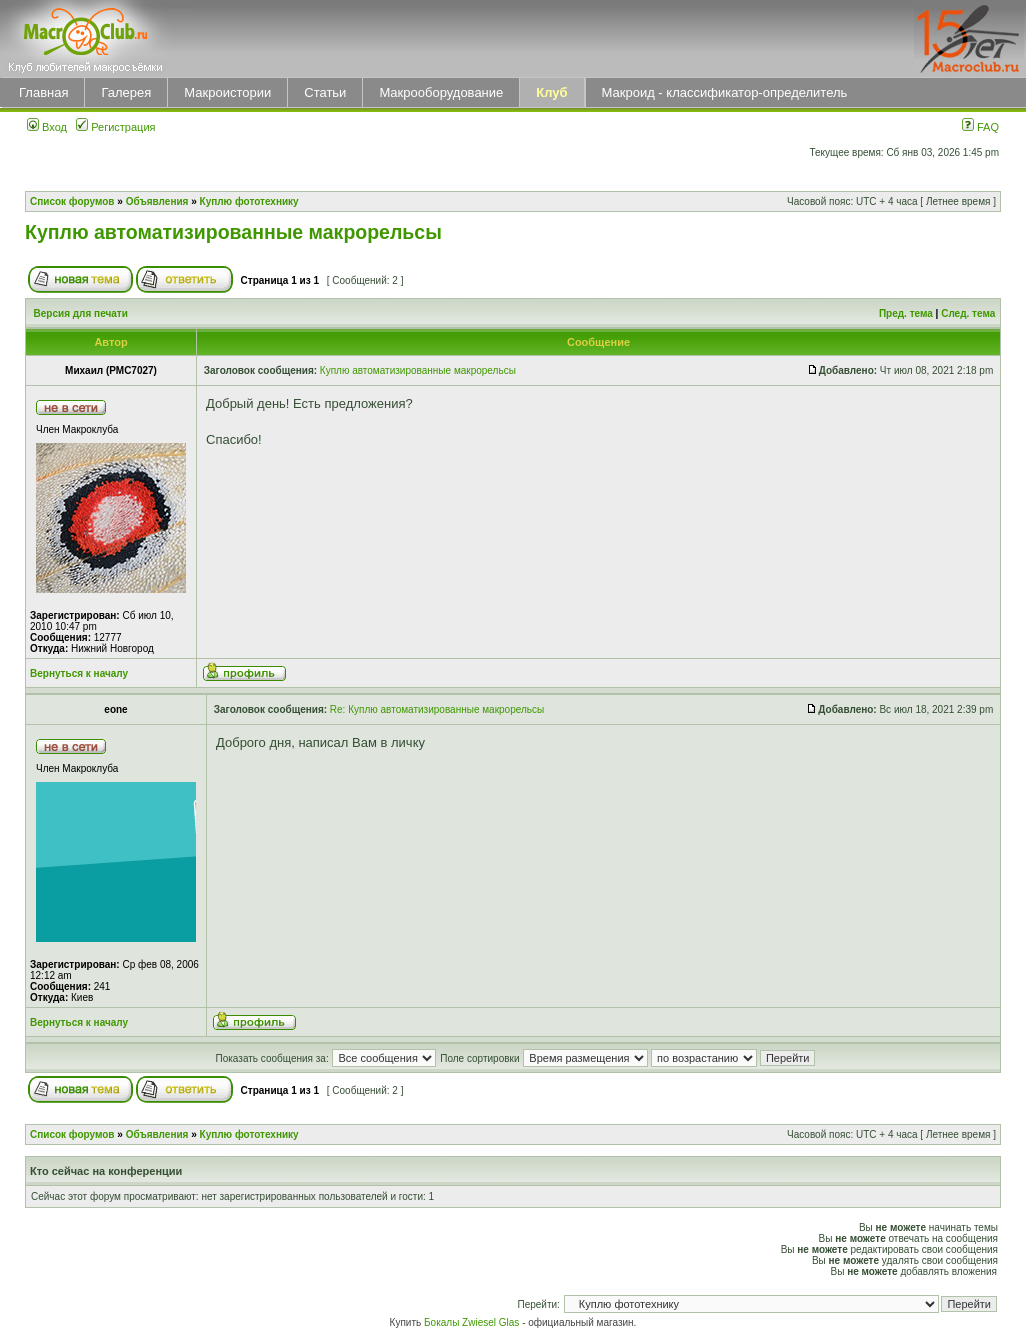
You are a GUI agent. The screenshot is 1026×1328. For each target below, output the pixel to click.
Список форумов (72, 201)
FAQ (980, 127)
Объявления (157, 201)
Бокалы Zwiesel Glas (473, 1322)
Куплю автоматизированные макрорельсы (233, 232)
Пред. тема (906, 313)
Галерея (126, 92)
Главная (43, 92)
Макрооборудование (441, 92)
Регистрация (115, 127)
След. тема (968, 313)
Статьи (325, 92)
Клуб (551, 92)
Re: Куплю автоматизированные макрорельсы (437, 709)
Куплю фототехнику (249, 201)
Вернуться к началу (79, 673)
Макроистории (227, 92)
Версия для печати (81, 313)
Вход (47, 127)
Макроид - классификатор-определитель (725, 92)
